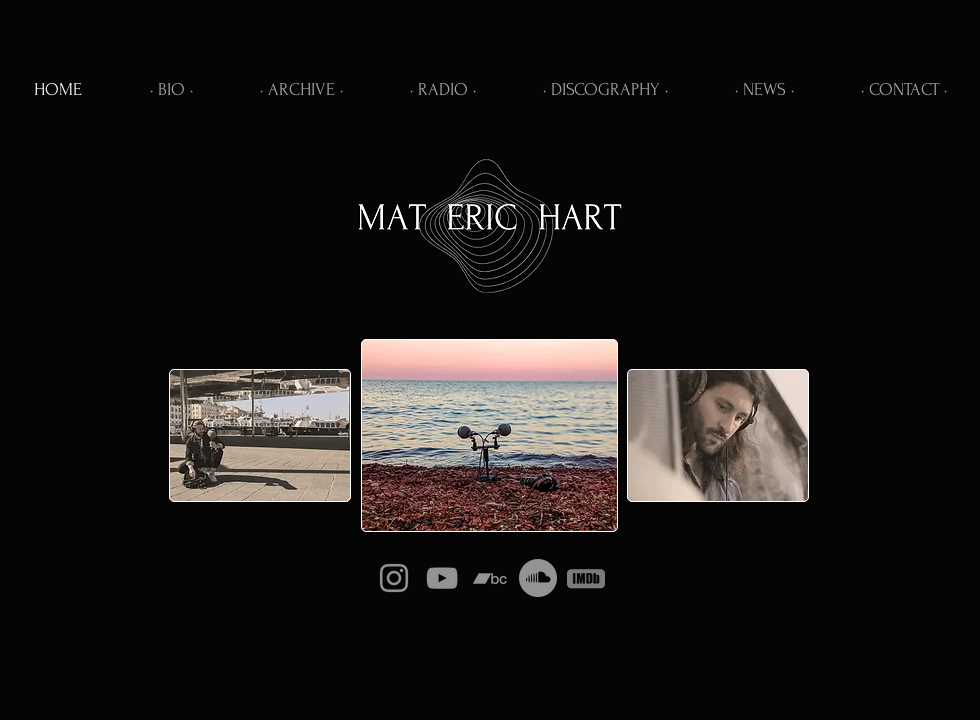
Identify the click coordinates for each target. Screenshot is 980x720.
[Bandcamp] (490, 578)
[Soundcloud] (538, 578)
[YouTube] (442, 578)
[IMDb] (586, 578)
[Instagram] (394, 578)
